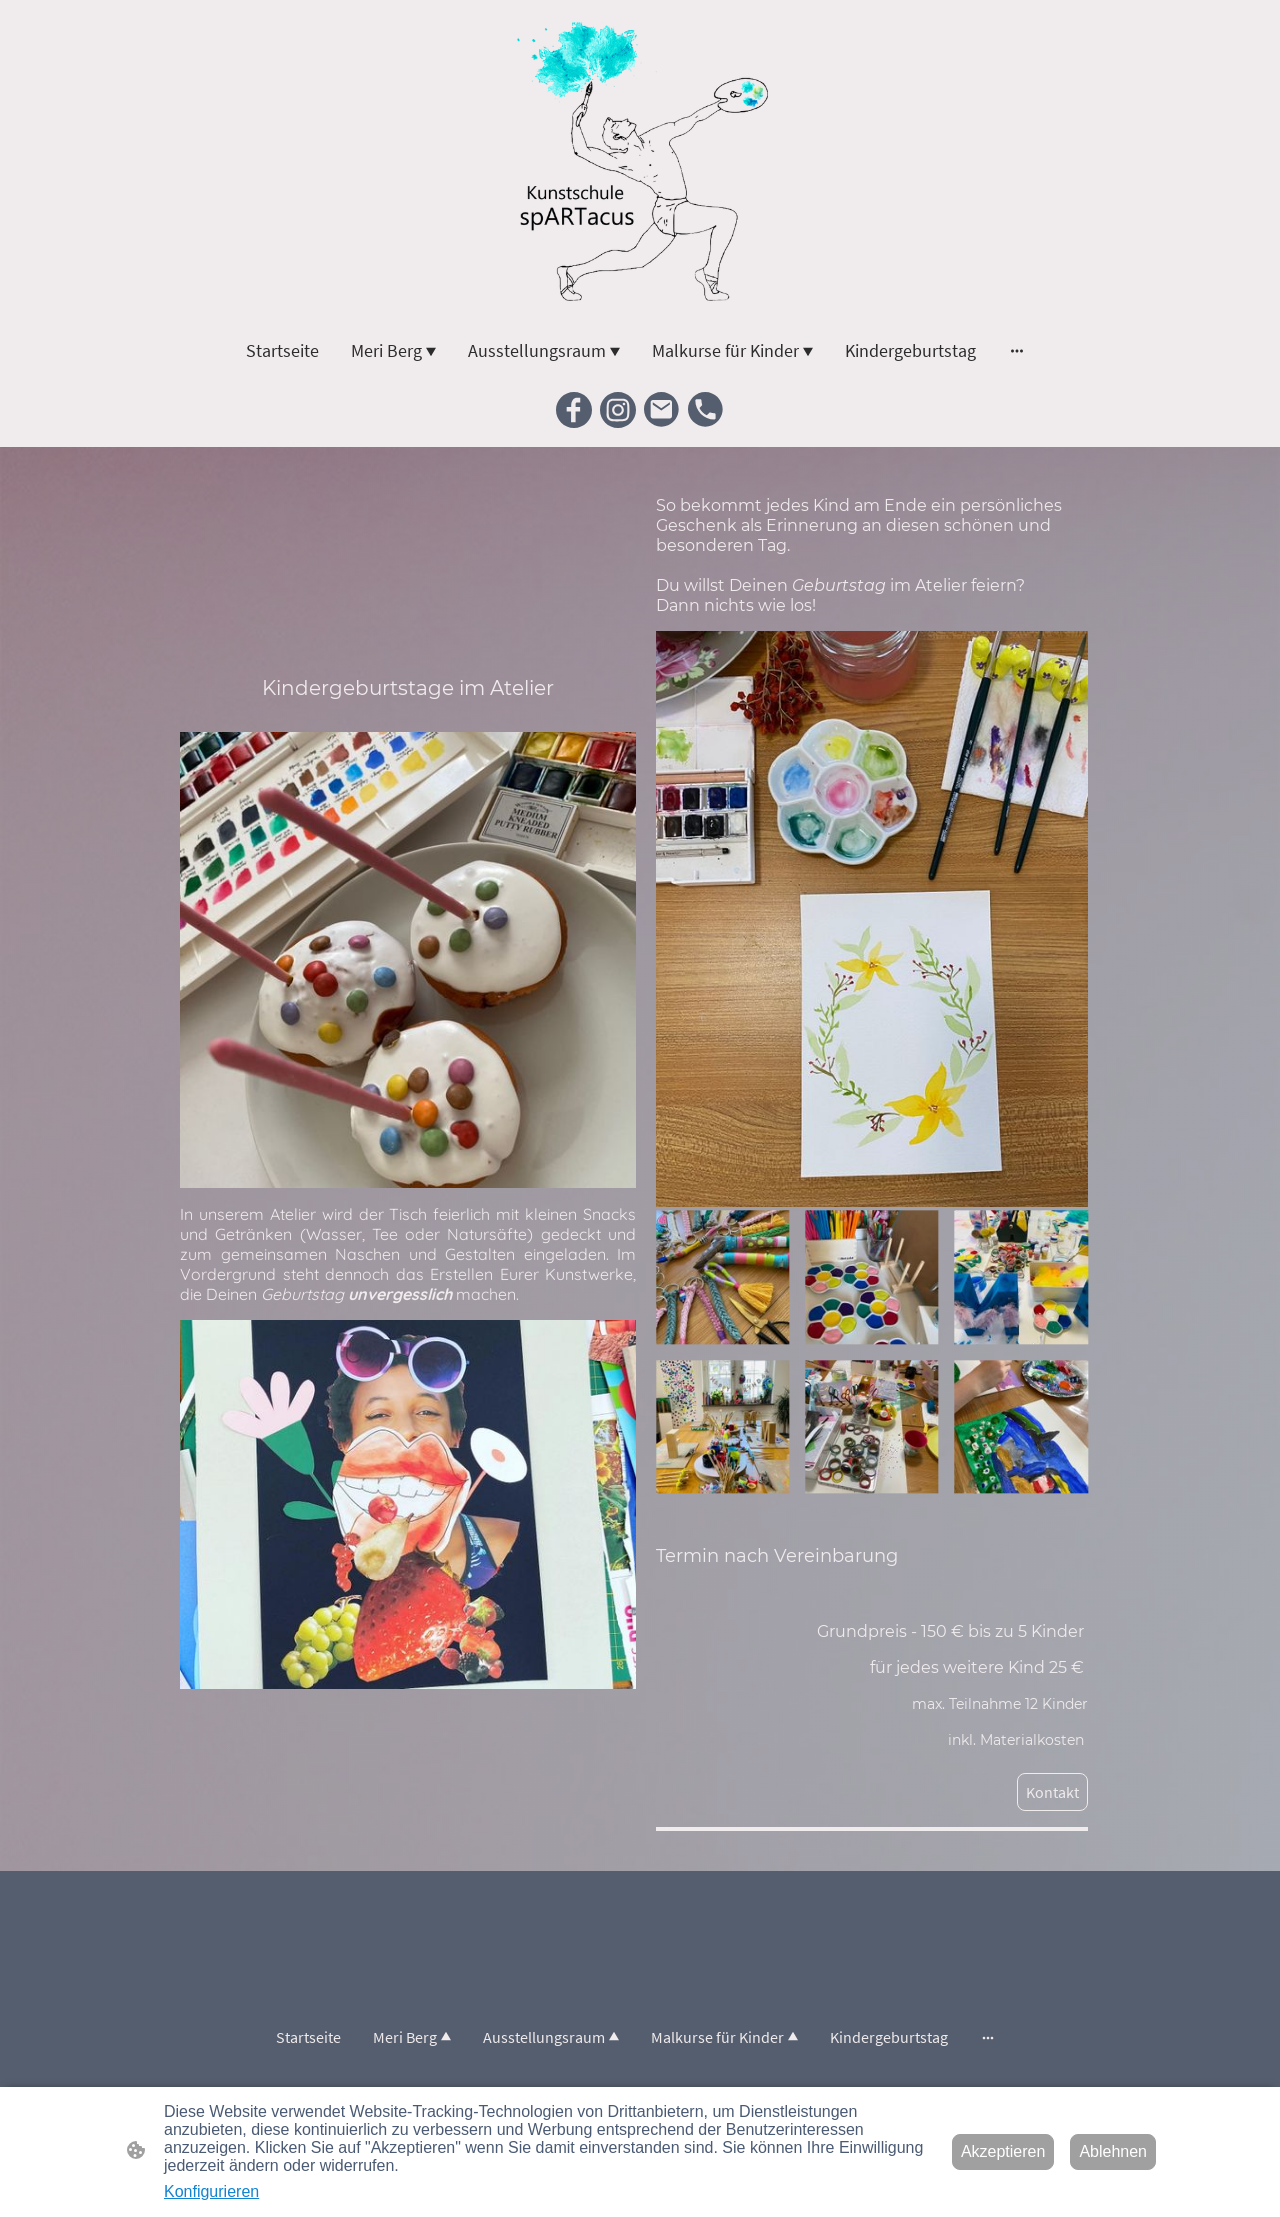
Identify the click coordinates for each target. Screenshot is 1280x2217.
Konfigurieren (211, 2191)
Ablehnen (1113, 2151)
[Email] (662, 410)
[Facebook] (574, 410)
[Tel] (706, 410)
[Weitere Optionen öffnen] (1017, 350)
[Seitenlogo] (639, 164)
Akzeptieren (1003, 2151)
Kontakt (1052, 1792)
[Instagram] (618, 410)
